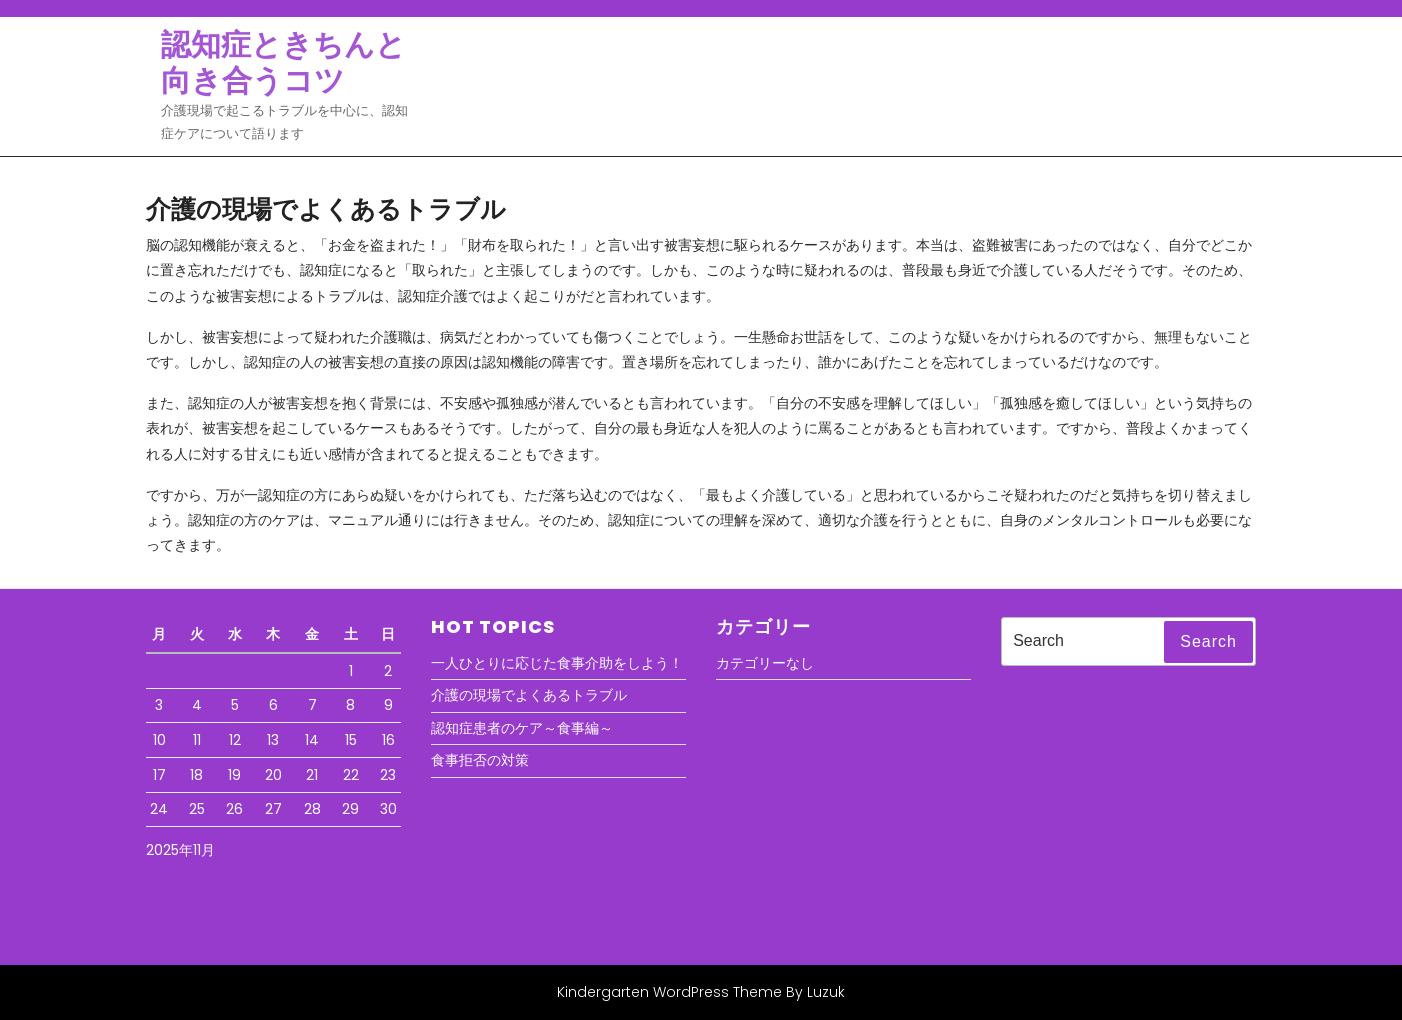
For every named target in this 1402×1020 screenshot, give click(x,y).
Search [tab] (1208, 641)
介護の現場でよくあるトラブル (529, 695)
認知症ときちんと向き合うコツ (283, 63)
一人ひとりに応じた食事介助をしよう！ (557, 663)
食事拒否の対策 (480, 760)
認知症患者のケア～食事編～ (522, 728)
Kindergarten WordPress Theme (669, 992)
